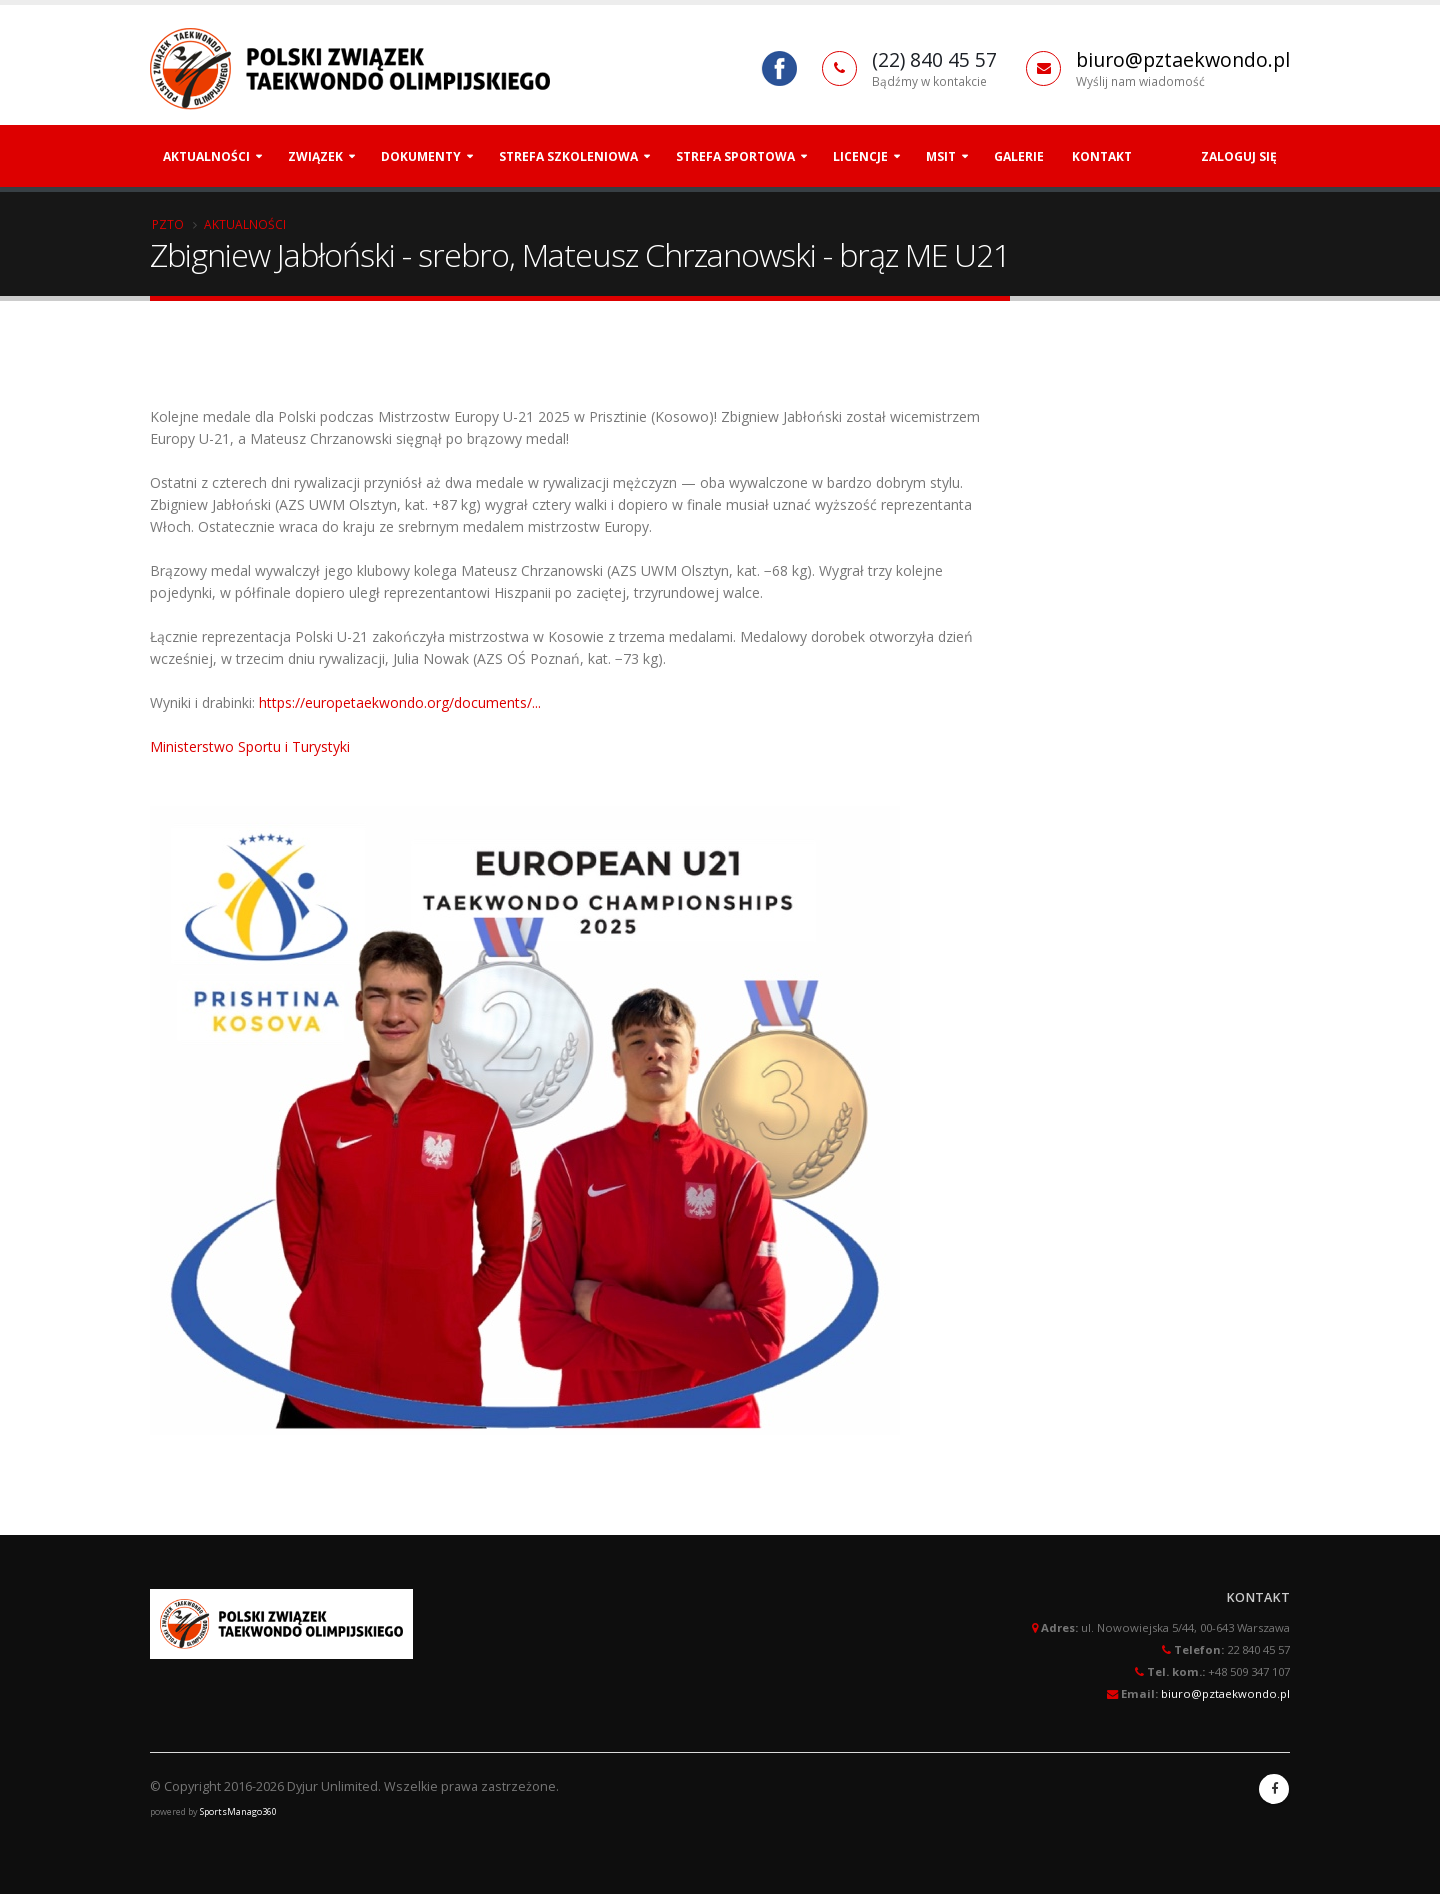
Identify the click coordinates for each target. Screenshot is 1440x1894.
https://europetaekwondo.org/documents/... (400, 702)
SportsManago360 (238, 1811)
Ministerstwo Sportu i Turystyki (250, 746)
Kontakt (1102, 156)
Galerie (1019, 156)
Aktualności (206, 156)
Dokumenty (421, 156)
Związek (315, 156)
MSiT (941, 156)
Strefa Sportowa (735, 156)
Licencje (860, 156)
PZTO (168, 224)
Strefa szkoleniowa (568, 156)
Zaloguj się (1239, 156)
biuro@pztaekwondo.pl (1183, 59)
